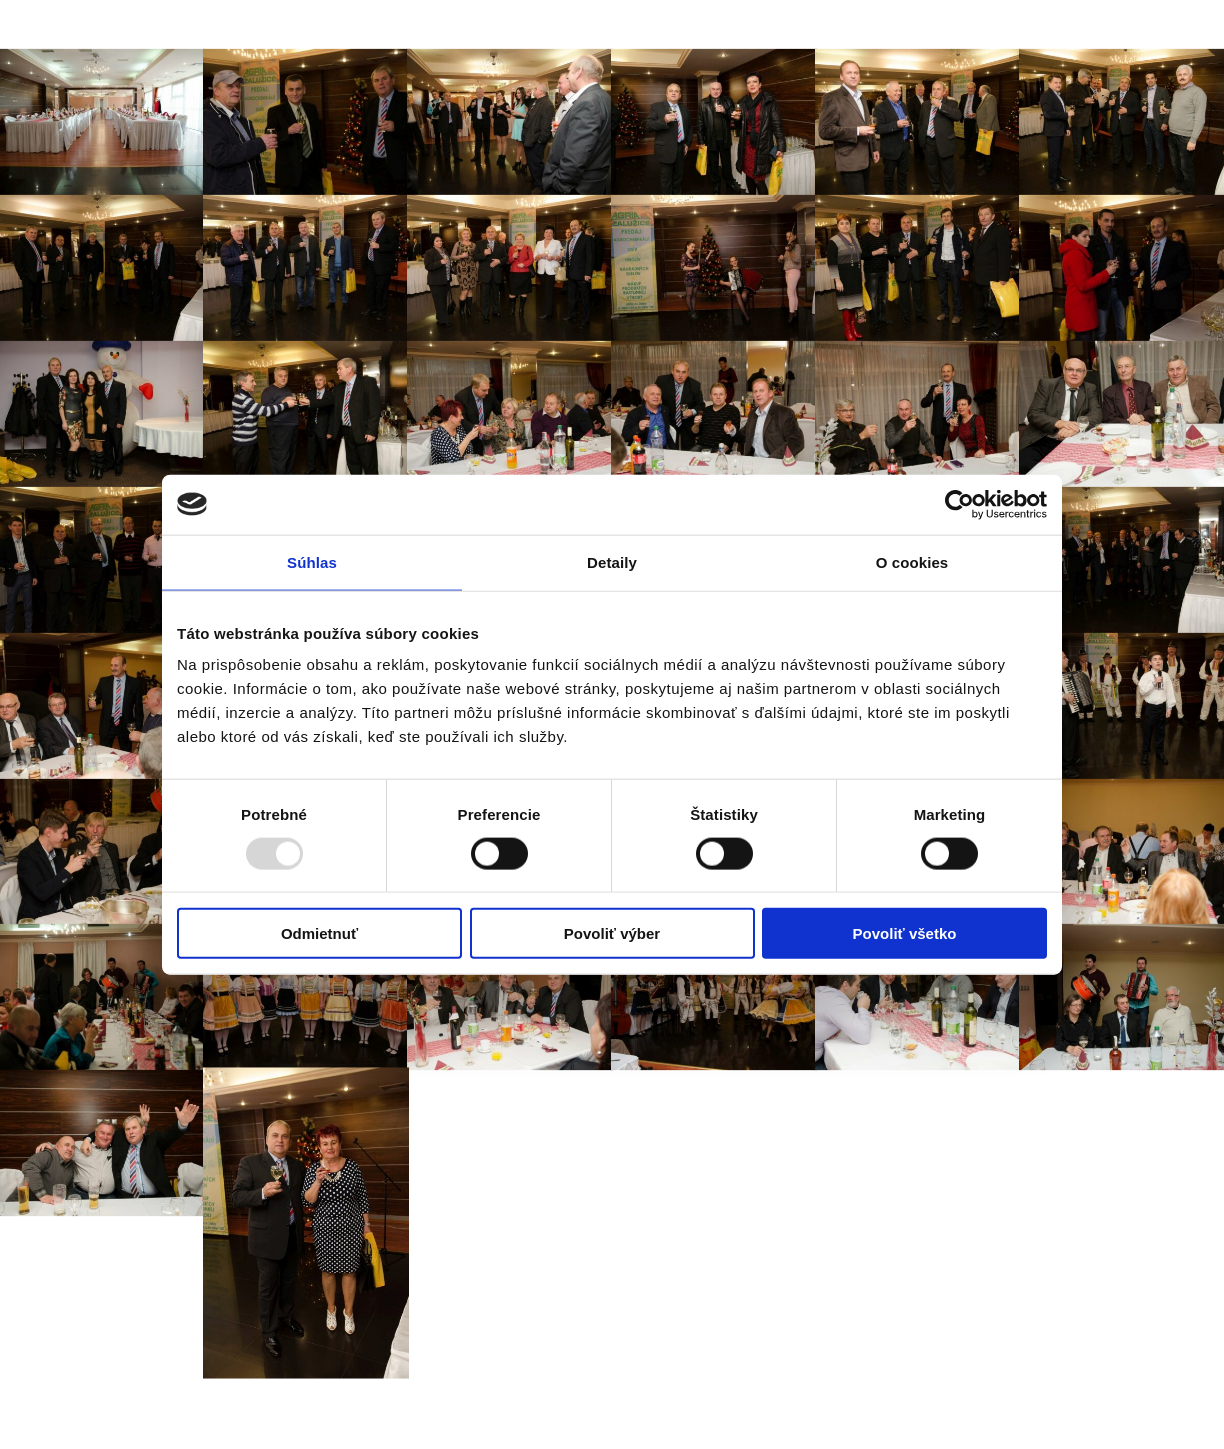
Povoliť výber (612, 933)
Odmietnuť (319, 933)
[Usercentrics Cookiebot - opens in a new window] (959, 504)
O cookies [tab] (912, 561)
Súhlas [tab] (312, 561)
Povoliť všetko (905, 933)
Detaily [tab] (612, 561)
